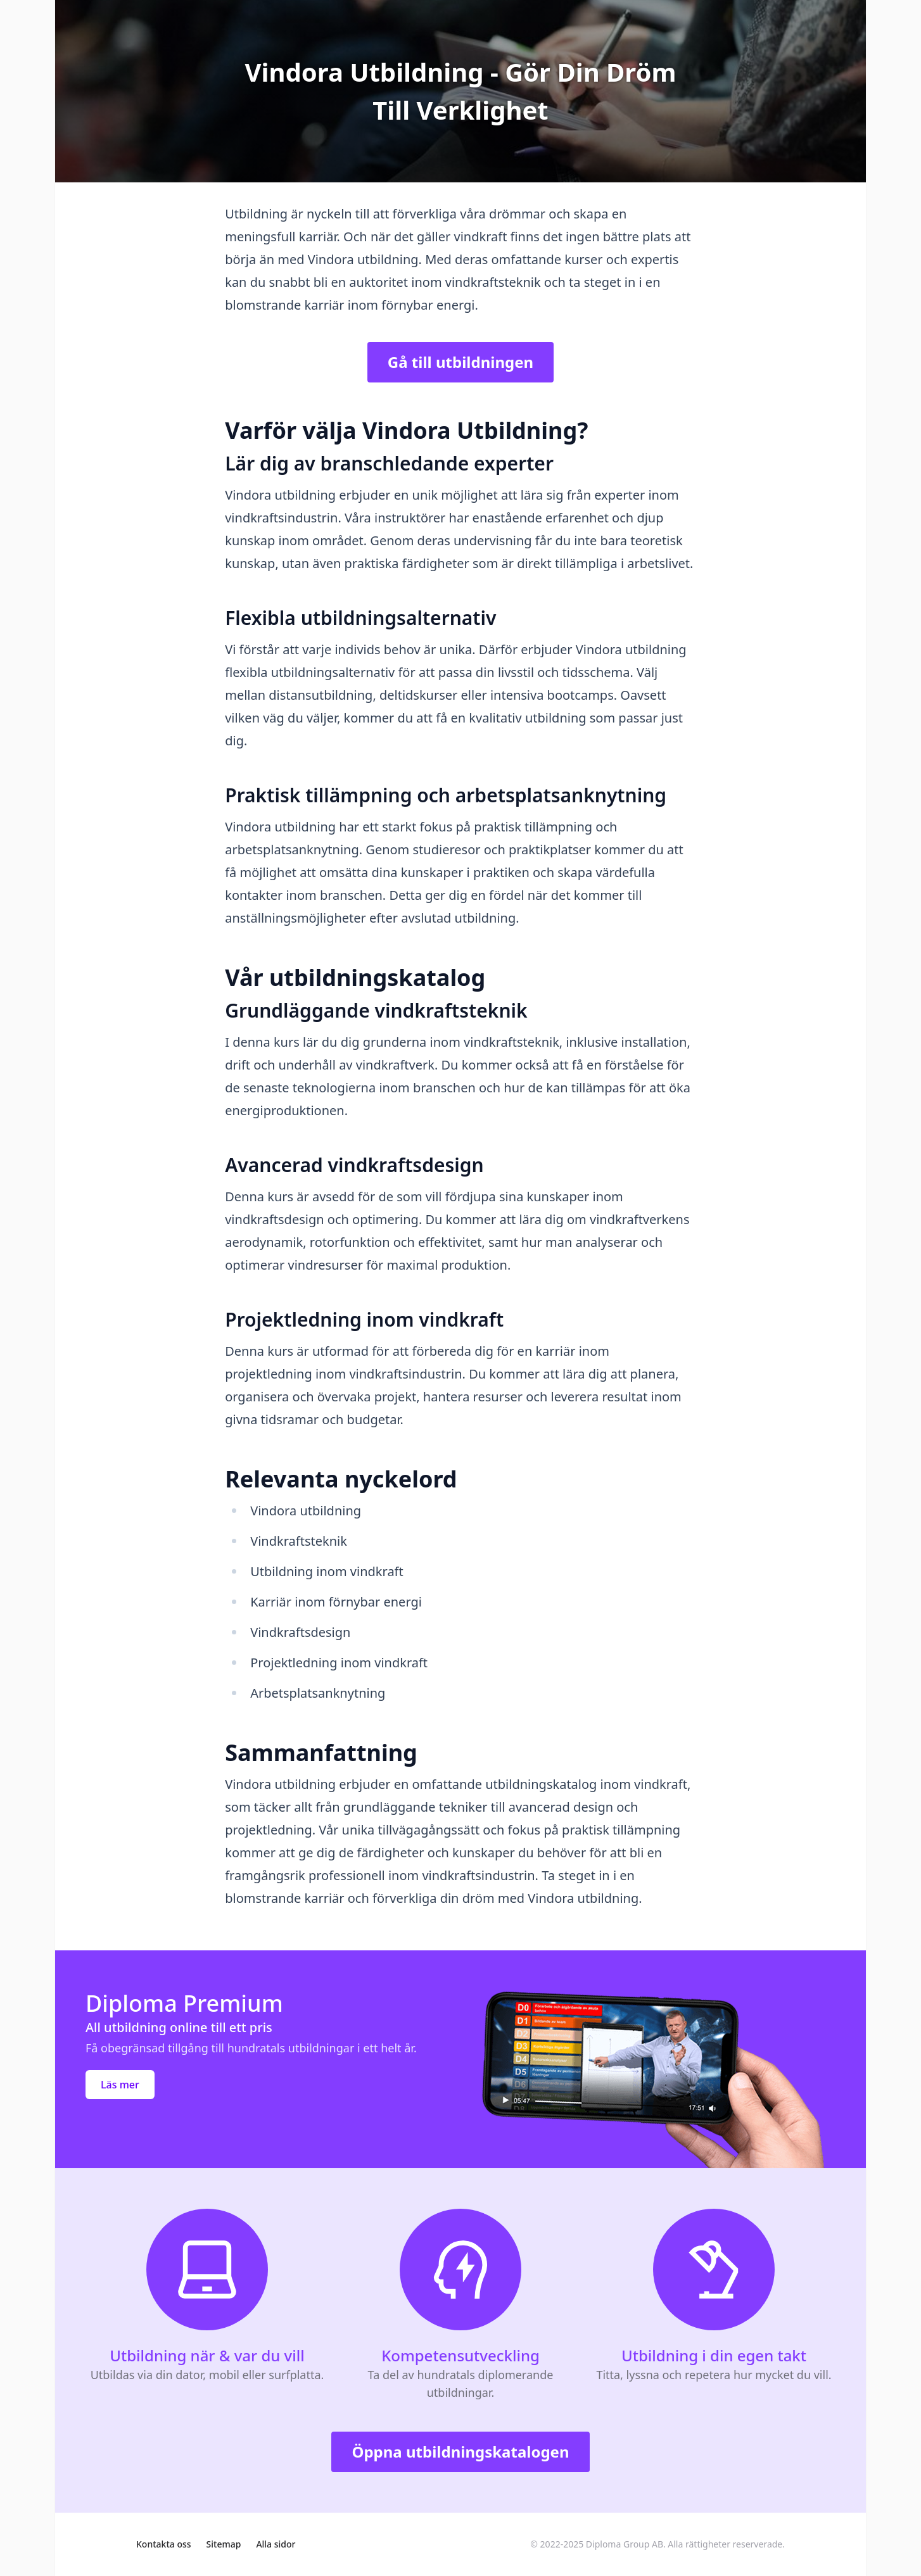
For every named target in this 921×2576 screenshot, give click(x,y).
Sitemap (223, 2544)
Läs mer (120, 2085)
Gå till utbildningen (460, 361)
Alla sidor (275, 2544)
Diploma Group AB (624, 2544)
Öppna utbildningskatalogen (460, 2451)
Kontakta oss (163, 2544)
